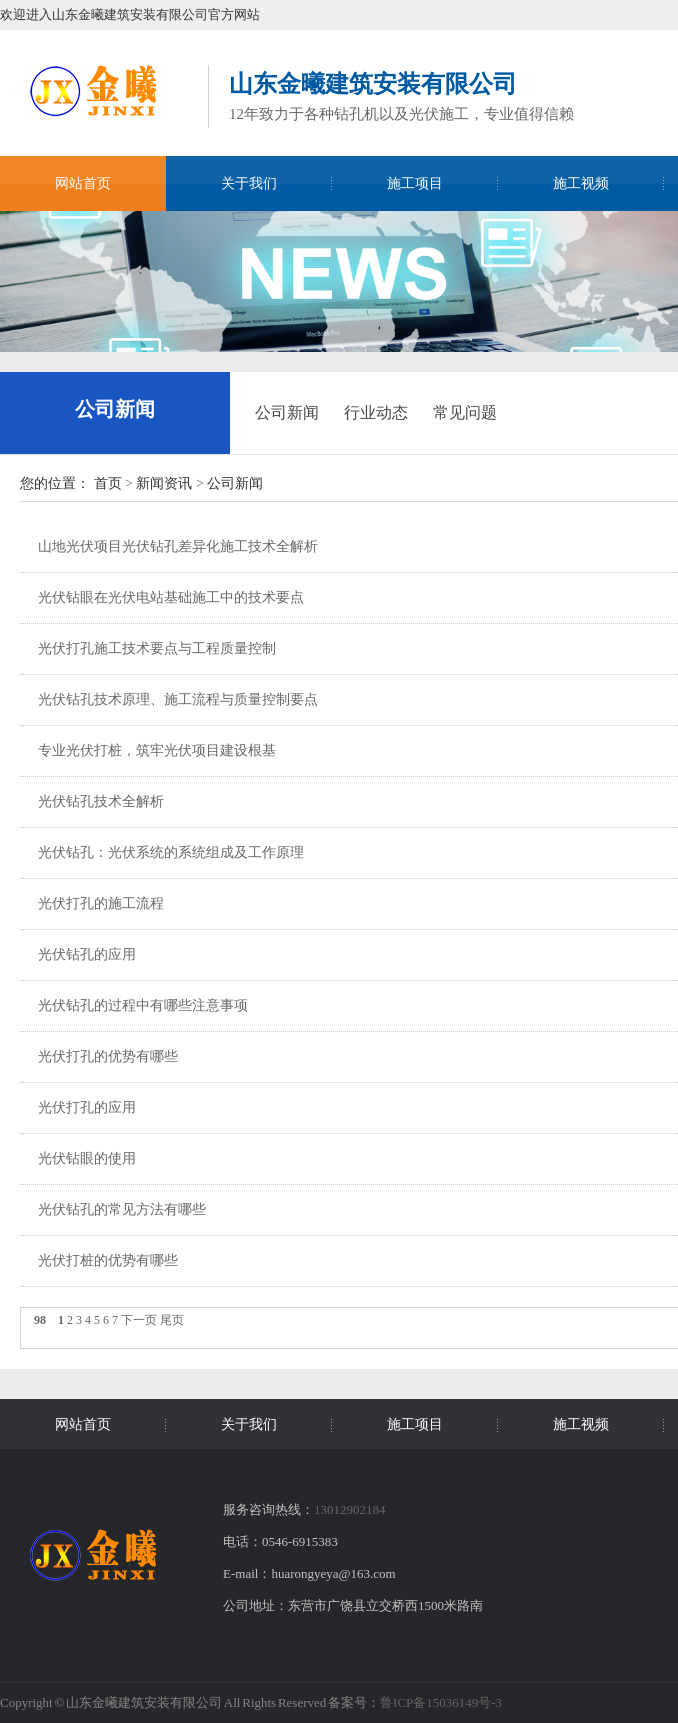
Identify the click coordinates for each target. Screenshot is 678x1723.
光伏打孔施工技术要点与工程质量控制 (157, 648)
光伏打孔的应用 (87, 1107)
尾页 (172, 1320)
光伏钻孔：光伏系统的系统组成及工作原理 (171, 852)
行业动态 (376, 412)
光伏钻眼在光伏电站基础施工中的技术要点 (171, 597)
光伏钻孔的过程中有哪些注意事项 (143, 1005)
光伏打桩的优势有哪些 (108, 1260)
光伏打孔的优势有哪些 (108, 1056)
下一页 (139, 1320)
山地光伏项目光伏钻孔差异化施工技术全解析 (178, 546)
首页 (108, 483)
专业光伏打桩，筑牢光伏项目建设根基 (157, 750)
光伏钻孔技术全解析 (101, 801)
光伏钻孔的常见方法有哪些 (122, 1209)
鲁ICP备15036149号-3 (441, 1702)
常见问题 (465, 412)
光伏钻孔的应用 (87, 954)
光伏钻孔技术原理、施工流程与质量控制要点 (178, 699)
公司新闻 (115, 409)
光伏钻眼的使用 (87, 1158)
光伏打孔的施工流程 (101, 903)
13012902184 (350, 1509)
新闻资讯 (164, 483)
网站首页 (83, 183)
